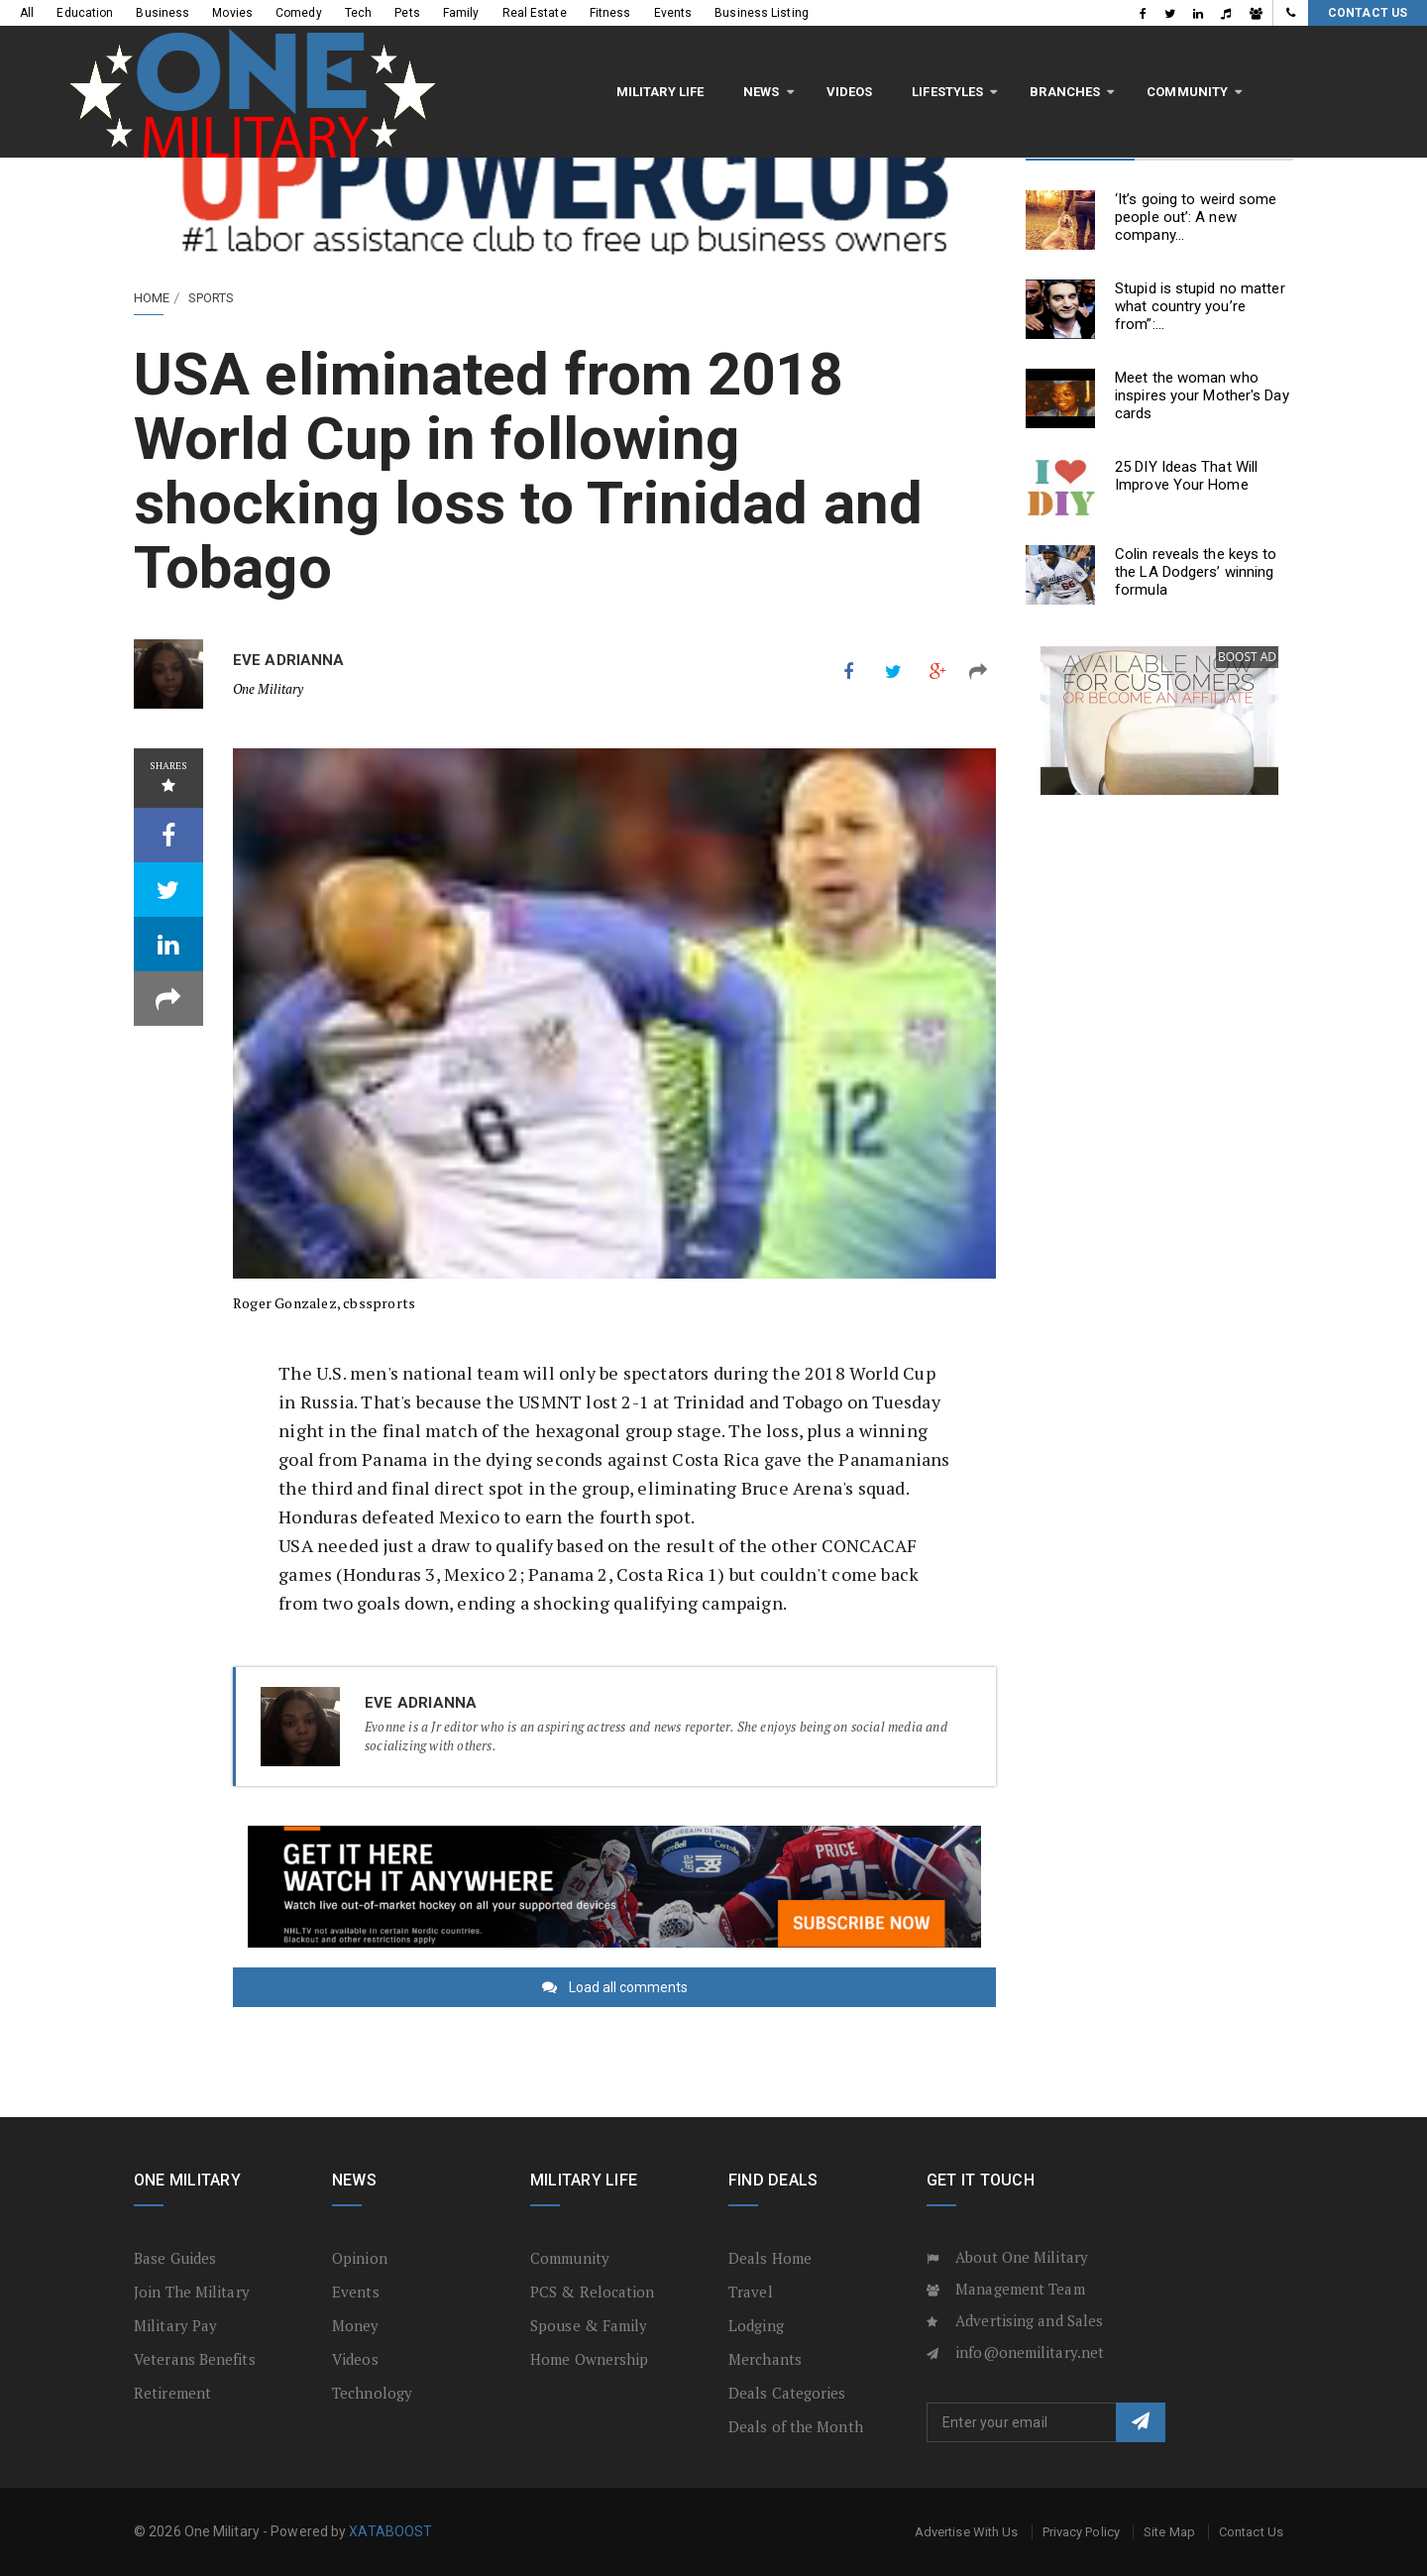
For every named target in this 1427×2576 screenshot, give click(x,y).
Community (788, 58)
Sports (211, 297)
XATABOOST (390, 2531)
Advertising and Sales (1029, 2320)
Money (356, 2325)
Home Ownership (589, 2359)
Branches (667, 58)
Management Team (1020, 2288)
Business (162, 13)
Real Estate (534, 13)
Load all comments (628, 1987)
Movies (232, 13)
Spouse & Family (589, 2325)
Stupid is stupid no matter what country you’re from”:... (1200, 306)
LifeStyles (549, 58)
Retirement (172, 2393)
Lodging (756, 2325)
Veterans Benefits (195, 2359)
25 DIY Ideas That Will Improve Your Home (1186, 476)
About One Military (1021, 2257)
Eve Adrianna (288, 660)
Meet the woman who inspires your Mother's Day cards (1202, 395)
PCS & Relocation (592, 2291)
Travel (750, 2291)
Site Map (1169, 2531)
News (363, 58)
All (27, 13)
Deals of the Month (795, 2426)
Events (673, 13)
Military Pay (175, 2325)
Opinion (359, 2258)
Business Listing (761, 13)
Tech (358, 13)
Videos (451, 58)
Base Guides (175, 2258)
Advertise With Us (967, 2531)
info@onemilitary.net (1029, 2352)
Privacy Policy (1081, 2531)
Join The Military (192, 2291)
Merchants (765, 2359)
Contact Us (1367, 13)
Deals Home (770, 2258)
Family (461, 13)
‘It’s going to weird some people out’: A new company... (1196, 217)
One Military (268, 689)
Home (151, 297)
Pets (406, 13)
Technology (372, 2393)
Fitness (610, 13)
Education (84, 13)
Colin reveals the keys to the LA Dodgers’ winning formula (1196, 572)
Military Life (261, 58)
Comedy (298, 13)
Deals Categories (787, 2393)
